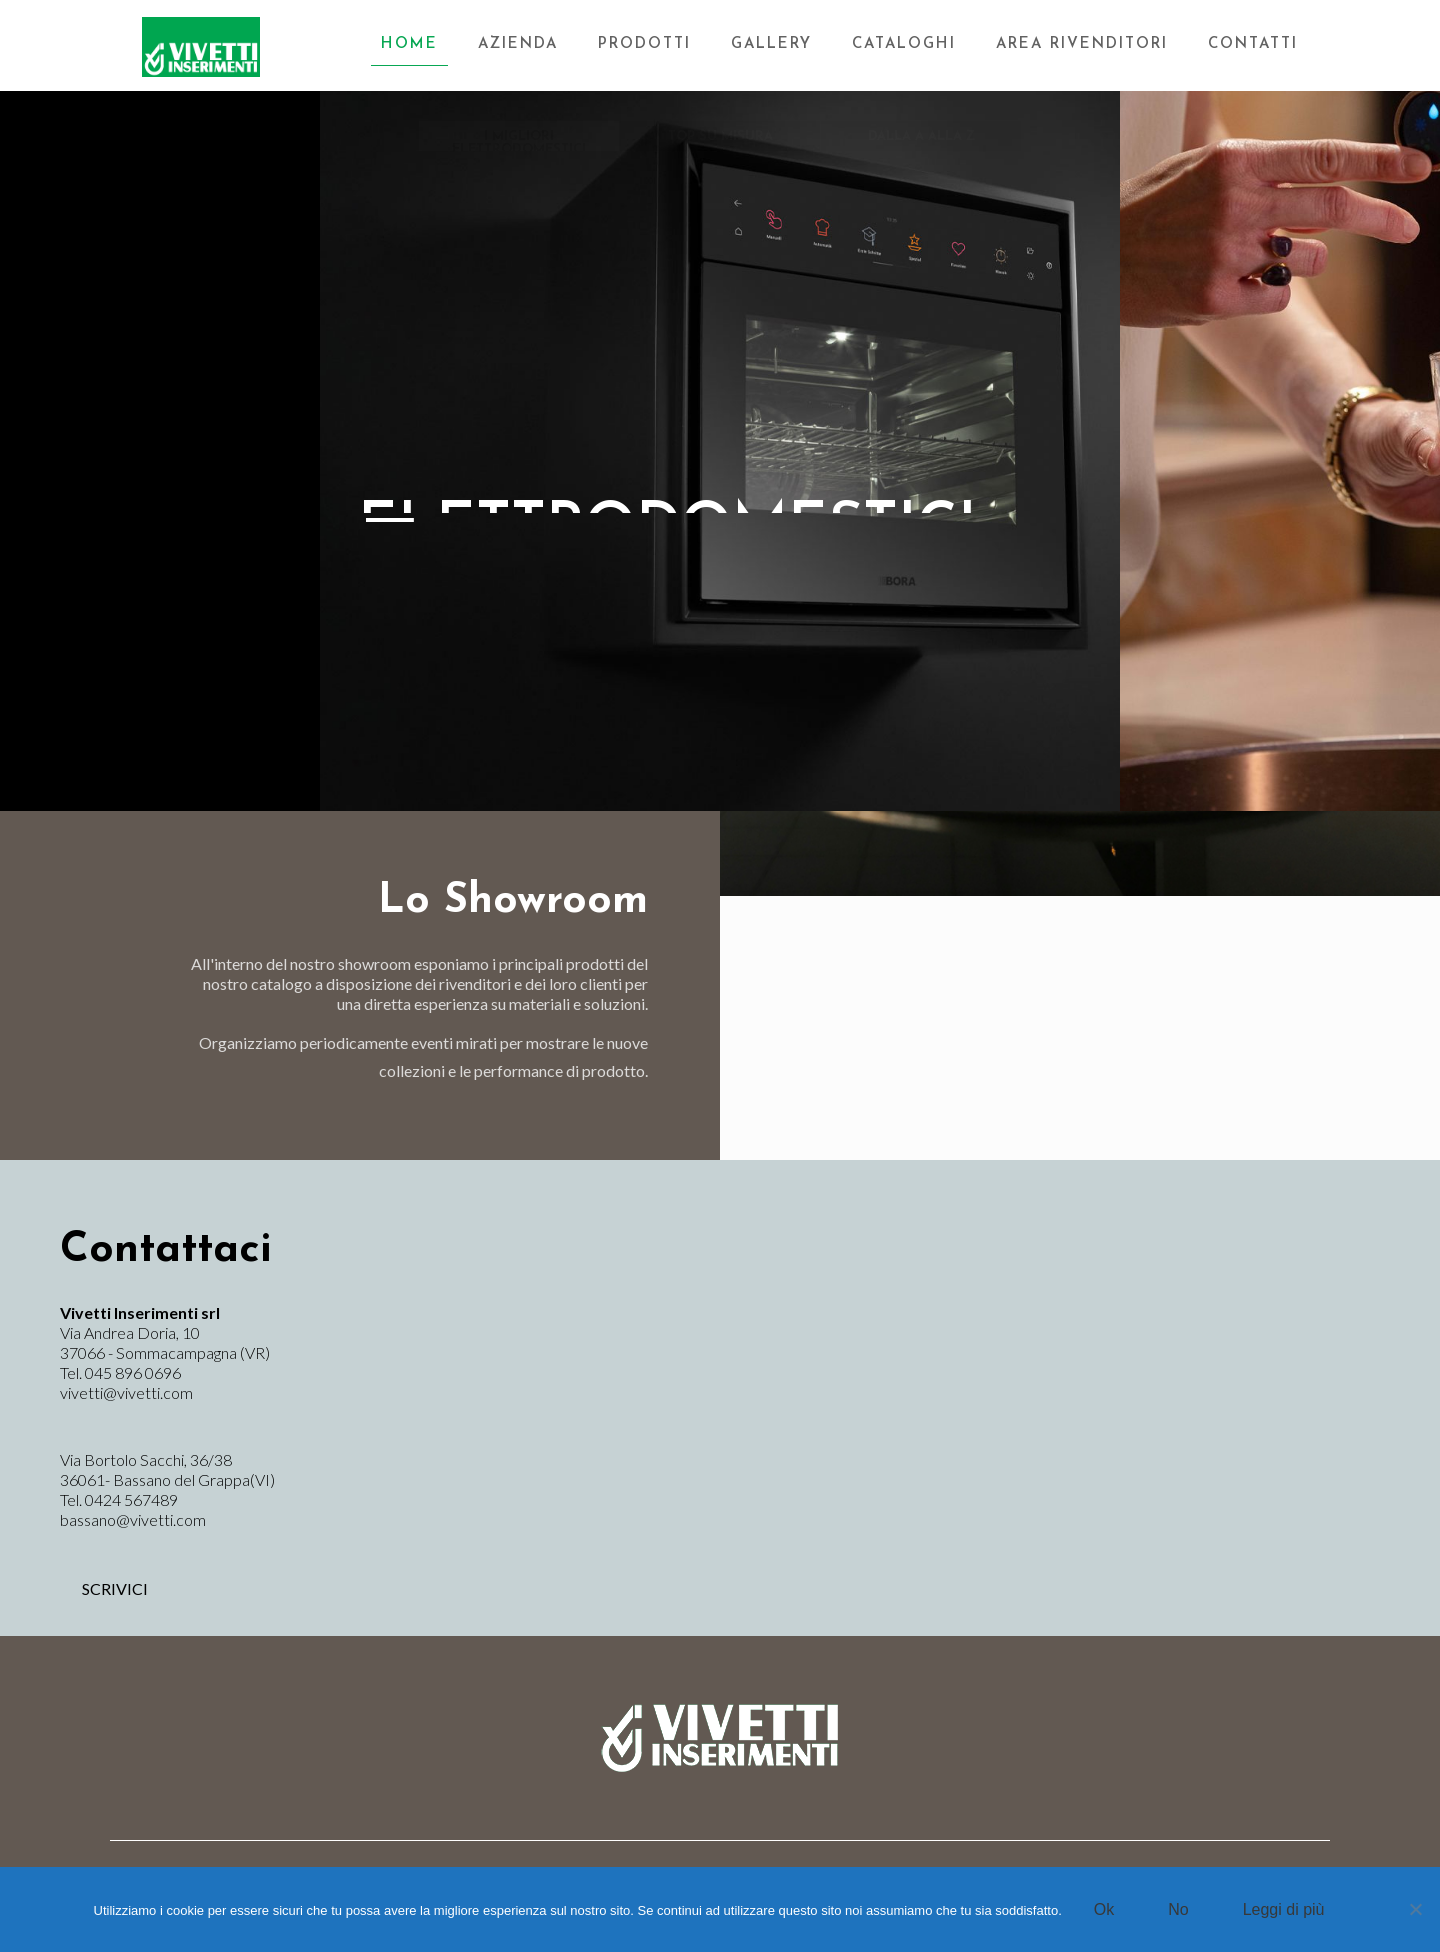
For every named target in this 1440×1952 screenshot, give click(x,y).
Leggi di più (1284, 1909)
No (1178, 1909)
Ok (1104, 1909)
